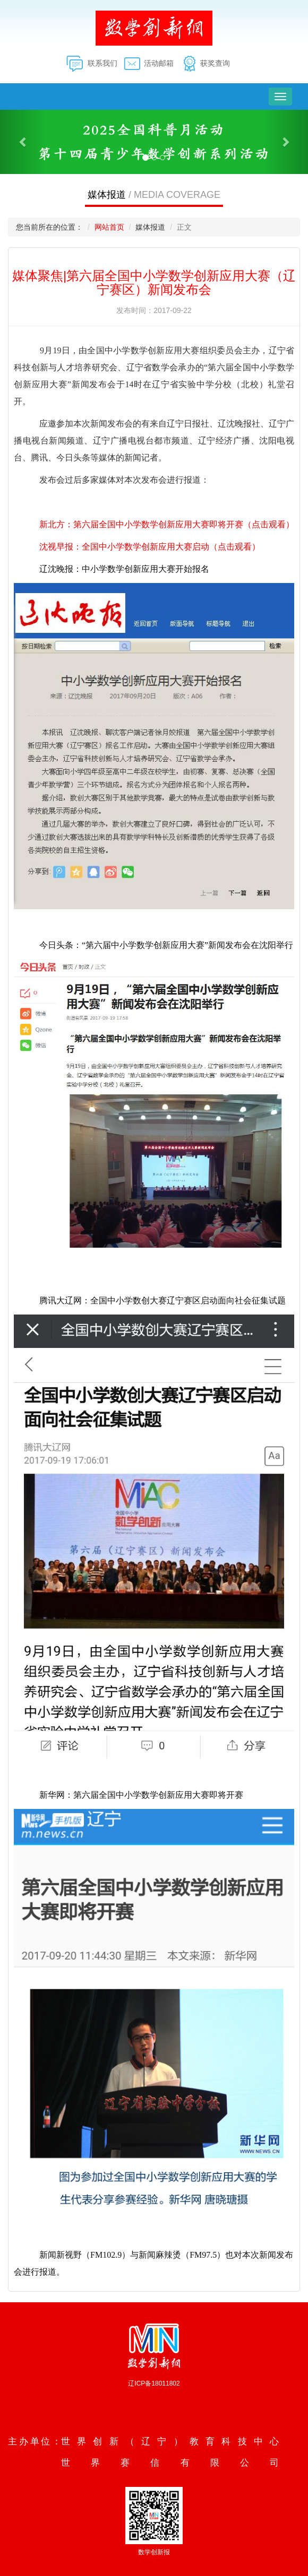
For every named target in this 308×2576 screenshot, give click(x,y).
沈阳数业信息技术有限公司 (155, 2404)
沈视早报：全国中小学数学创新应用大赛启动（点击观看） (149, 546)
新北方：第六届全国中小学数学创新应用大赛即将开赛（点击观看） (166, 524)
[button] (23, 142)
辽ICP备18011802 (153, 2383)
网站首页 (109, 227)
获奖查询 (215, 63)
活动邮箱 (159, 63)
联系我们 (102, 63)
